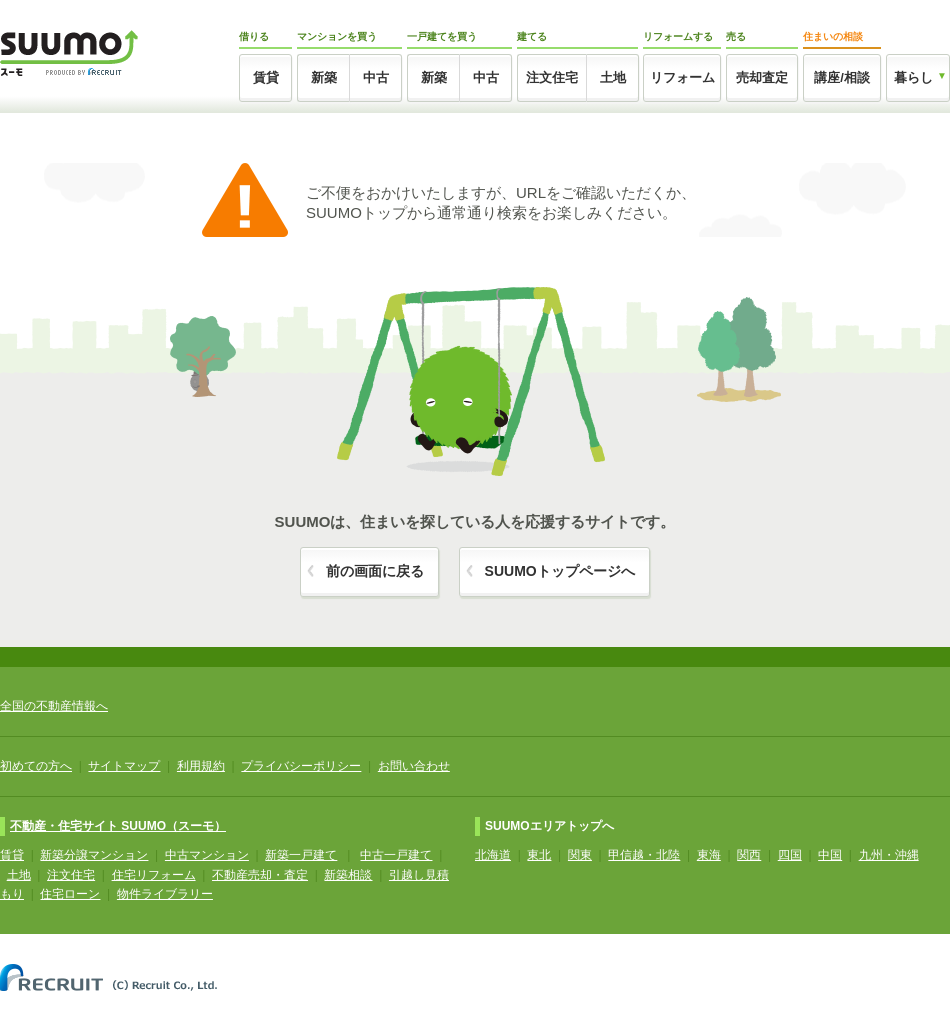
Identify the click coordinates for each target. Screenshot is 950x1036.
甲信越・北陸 (644, 855)
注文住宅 (552, 77)
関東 (580, 855)
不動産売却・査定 (260, 875)
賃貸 (266, 77)
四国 (790, 855)
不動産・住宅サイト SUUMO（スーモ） (118, 826)
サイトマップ (124, 766)
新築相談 (348, 875)
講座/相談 (842, 77)
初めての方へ (36, 766)
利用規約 (201, 766)
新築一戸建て (301, 855)
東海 (709, 855)
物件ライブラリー (165, 894)
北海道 (493, 855)
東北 (539, 855)
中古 (376, 77)
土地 (613, 77)
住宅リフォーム (154, 875)
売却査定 (762, 77)
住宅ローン (70, 894)
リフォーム (682, 77)
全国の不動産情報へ (54, 706)
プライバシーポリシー (301, 766)
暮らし (913, 77)
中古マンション (207, 855)
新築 (324, 77)
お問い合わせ (414, 766)
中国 (830, 855)
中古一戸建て (396, 855)
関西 (749, 855)
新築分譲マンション (94, 855)
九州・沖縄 (889, 855)
